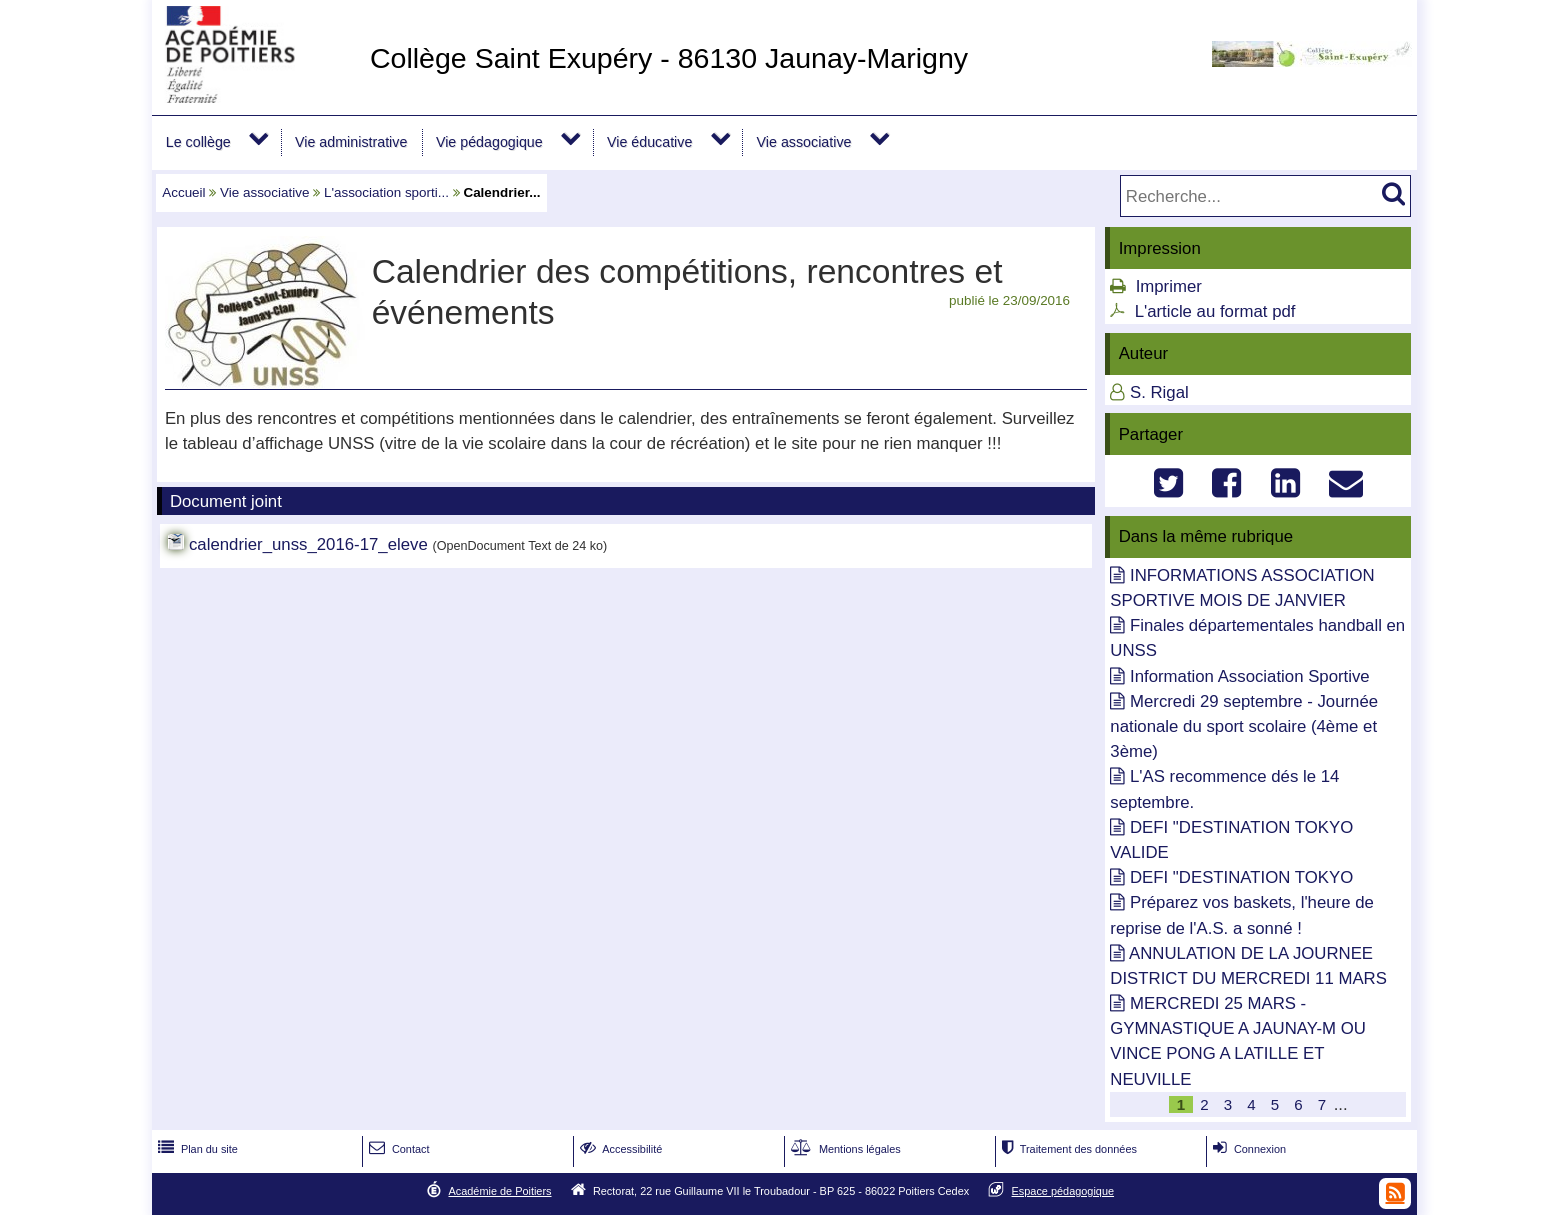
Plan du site (196, 1149)
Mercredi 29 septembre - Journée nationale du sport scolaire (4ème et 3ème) (1244, 726)
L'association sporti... (386, 192)
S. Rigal (1159, 392)
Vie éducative (649, 142)
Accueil (183, 192)
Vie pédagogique (489, 142)
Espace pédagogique (1063, 1191)
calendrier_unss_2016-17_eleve (308, 544)
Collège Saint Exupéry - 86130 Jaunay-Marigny (669, 58)
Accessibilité (619, 1149)
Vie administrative (351, 142)
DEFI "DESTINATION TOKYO (1241, 877)
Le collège (198, 142)
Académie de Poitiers (499, 1191)
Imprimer (1169, 286)
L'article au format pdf (1215, 311)
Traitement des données (1067, 1149)
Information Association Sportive (1250, 676)
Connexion (1247, 1149)
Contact (397, 1149)
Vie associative (804, 142)
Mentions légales (844, 1149)
